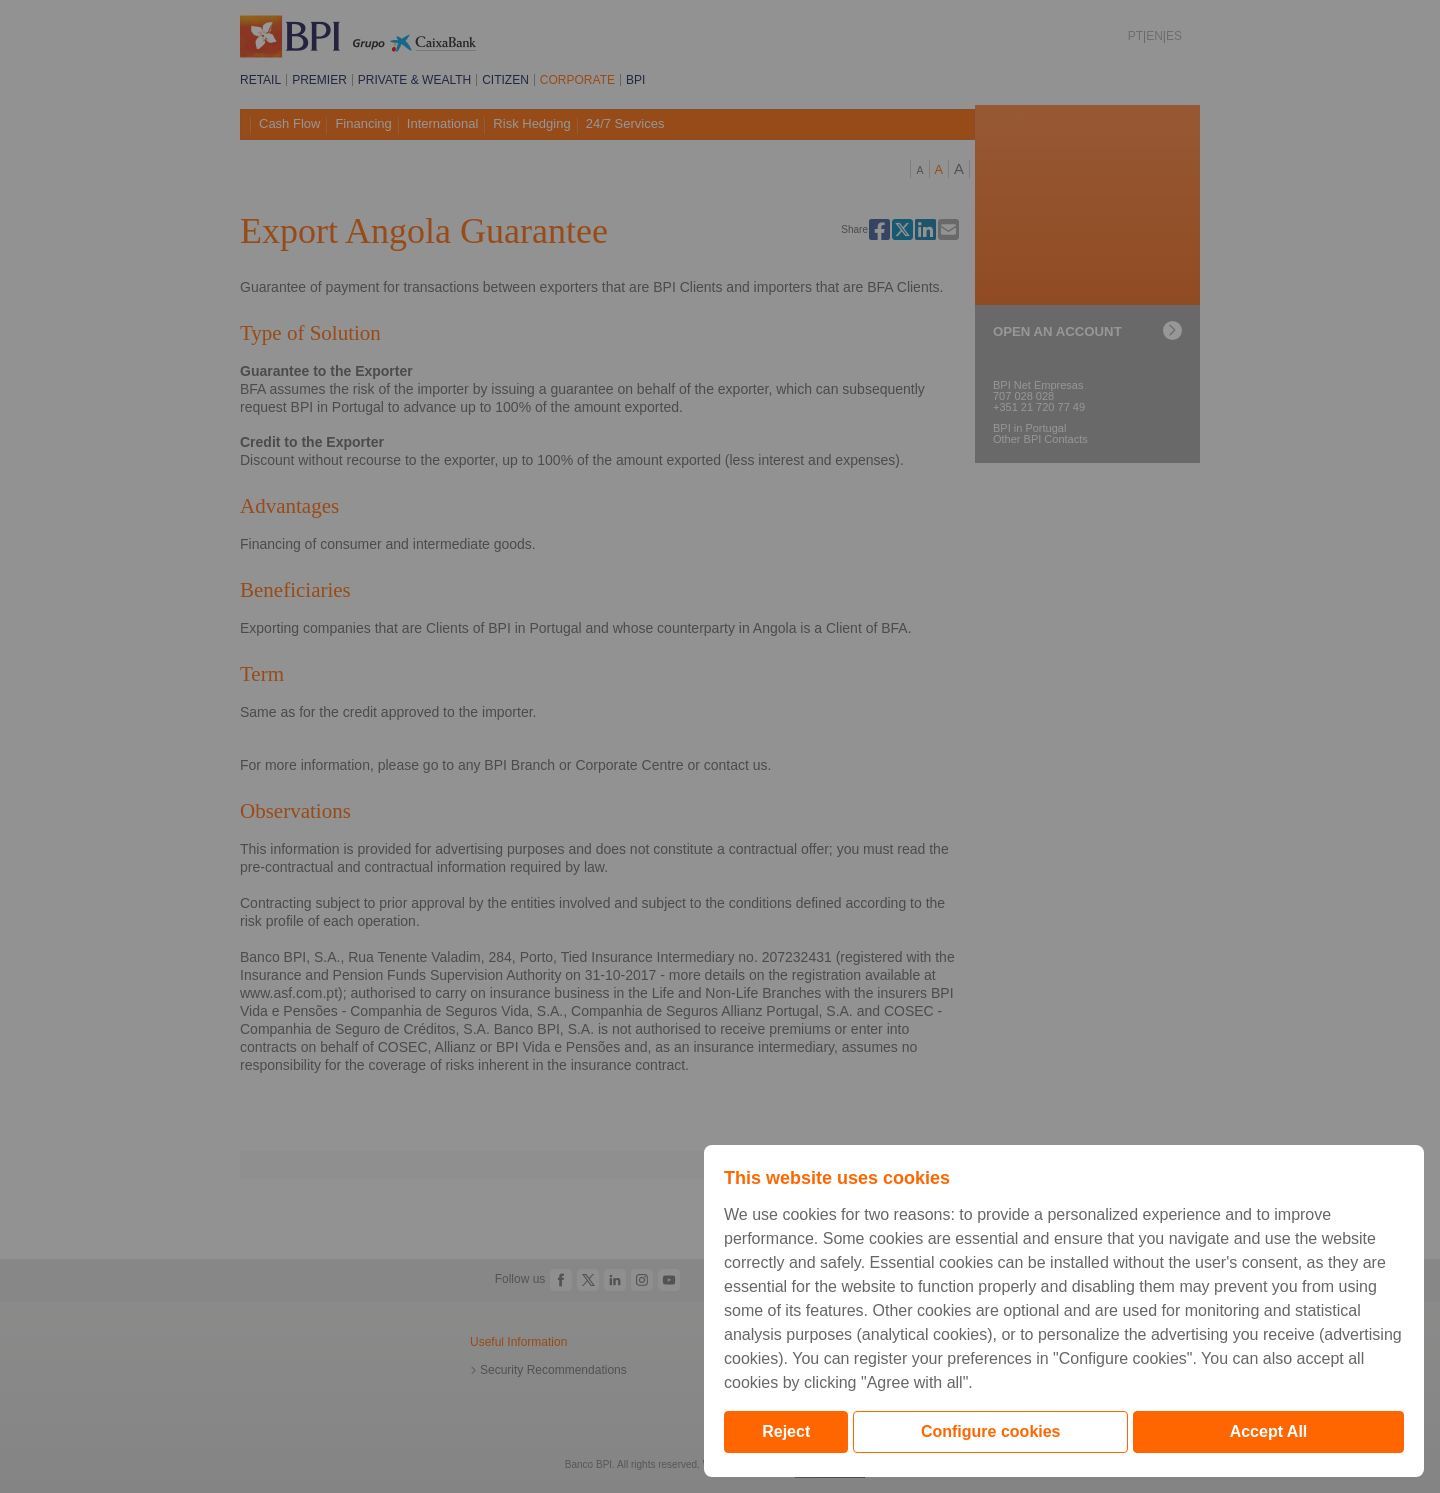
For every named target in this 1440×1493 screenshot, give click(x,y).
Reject (786, 1431)
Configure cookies (991, 1431)
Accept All (1269, 1431)
